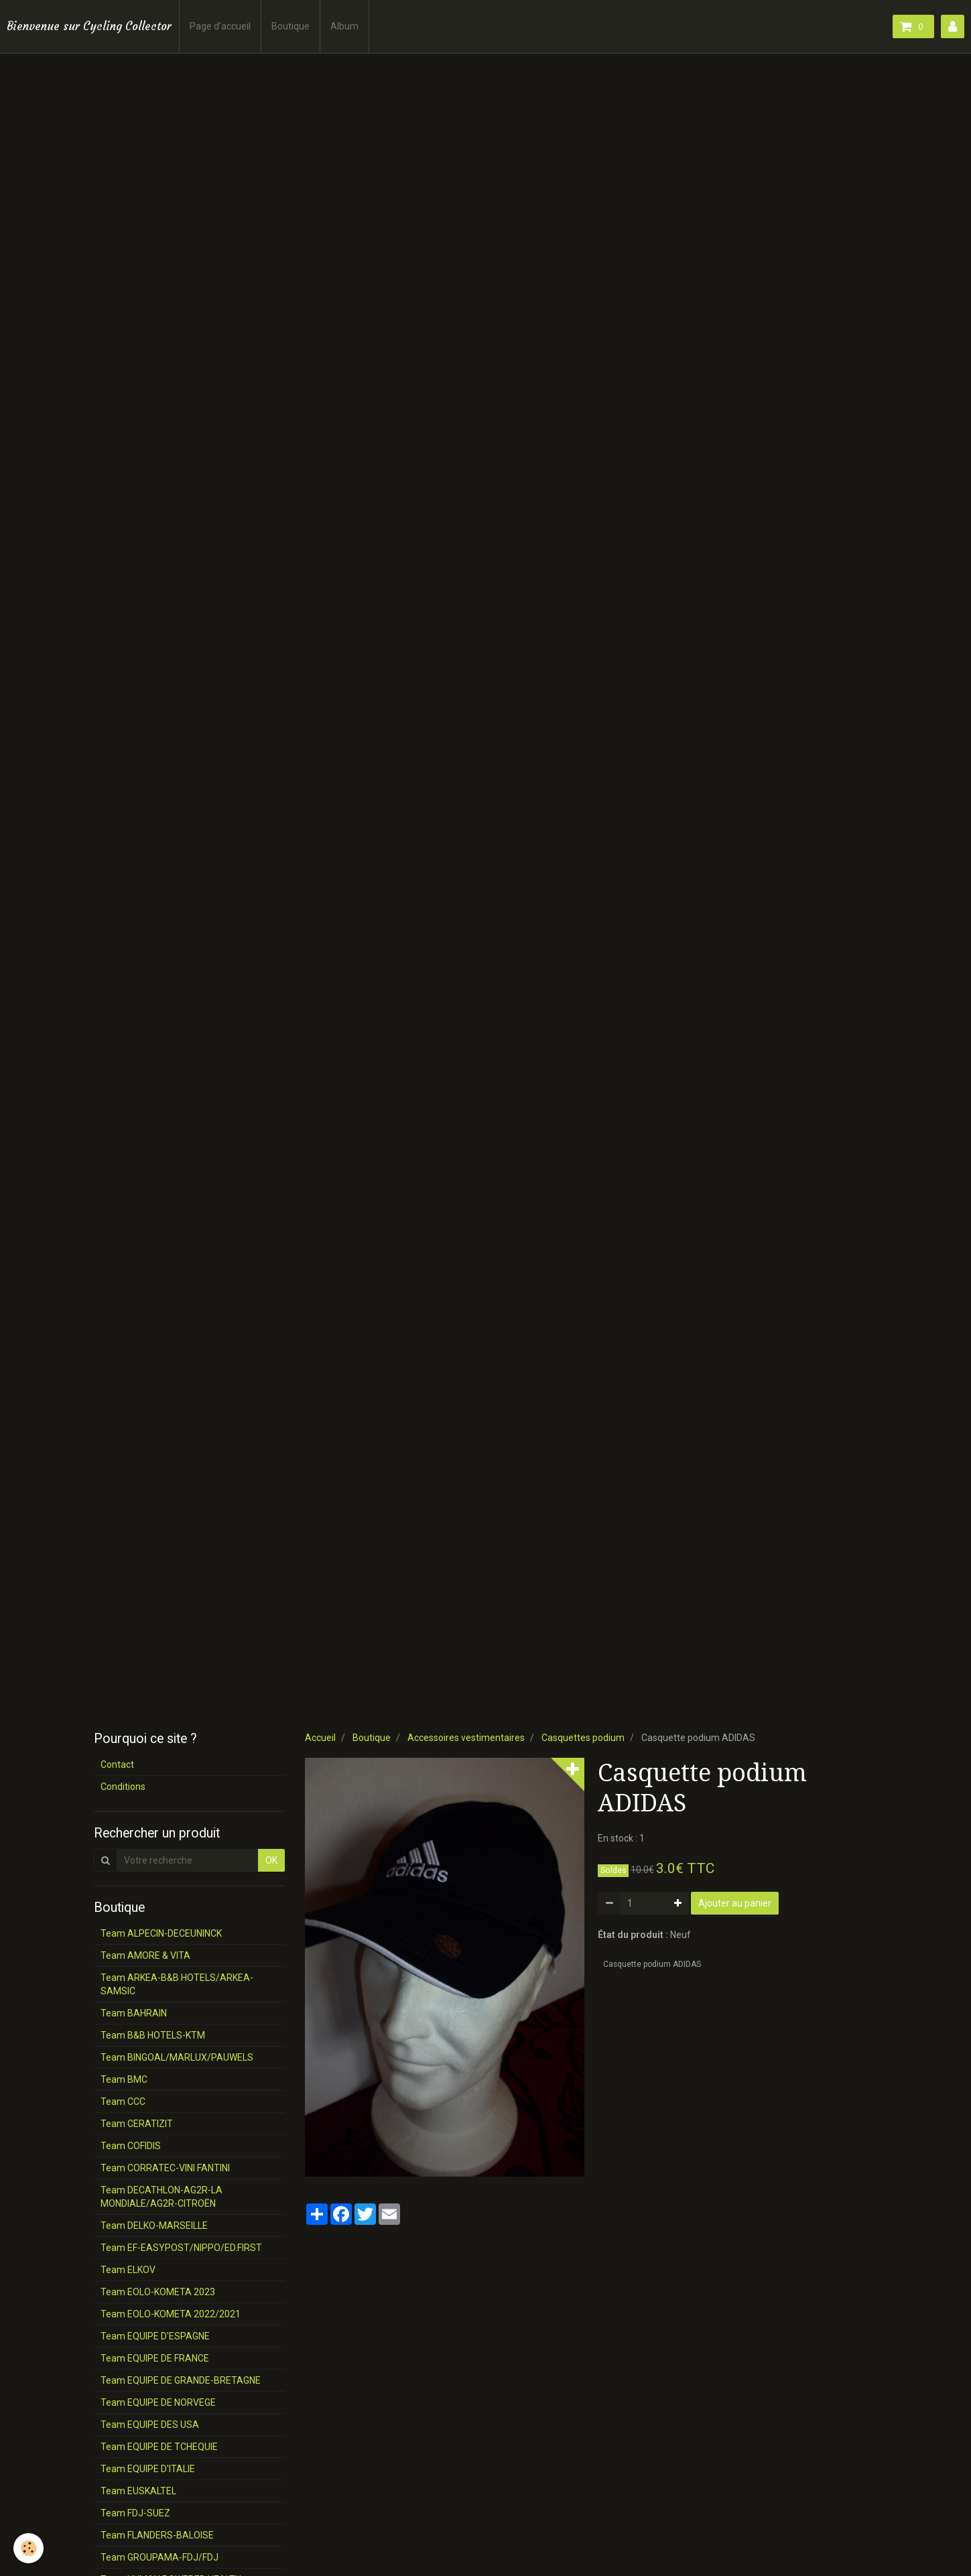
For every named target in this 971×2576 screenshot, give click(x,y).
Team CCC (123, 2101)
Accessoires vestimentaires (466, 1737)
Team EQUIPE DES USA (150, 2424)
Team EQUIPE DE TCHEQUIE (159, 2446)
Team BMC (124, 2079)
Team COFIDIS (131, 2145)
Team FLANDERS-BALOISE (157, 2535)
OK (271, 1860)
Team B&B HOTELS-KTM (153, 2035)
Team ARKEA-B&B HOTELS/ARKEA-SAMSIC (177, 1984)
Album (344, 26)
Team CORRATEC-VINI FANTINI (165, 2168)
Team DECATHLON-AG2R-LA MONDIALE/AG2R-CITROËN (161, 2197)
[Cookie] (28, 2548)
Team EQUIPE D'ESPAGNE (155, 2336)
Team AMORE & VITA (145, 1955)
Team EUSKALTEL (138, 2491)
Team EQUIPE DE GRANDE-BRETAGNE (181, 2380)
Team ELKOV (128, 2269)
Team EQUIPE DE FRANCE (155, 2358)
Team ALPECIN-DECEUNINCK (161, 1933)
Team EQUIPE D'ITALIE (148, 2468)
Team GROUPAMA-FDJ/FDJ (159, 2557)
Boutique (290, 26)
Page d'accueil (220, 26)
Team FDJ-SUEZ (135, 2513)
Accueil (320, 1737)
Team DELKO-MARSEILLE (154, 2225)
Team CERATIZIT (137, 2123)
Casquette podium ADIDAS (652, 1964)
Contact (117, 1764)
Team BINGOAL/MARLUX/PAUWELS (177, 2057)
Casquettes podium (583, 1737)
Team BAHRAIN (134, 2013)
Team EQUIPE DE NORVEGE (158, 2402)
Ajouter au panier (734, 1903)
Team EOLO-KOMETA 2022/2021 (171, 2314)
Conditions (123, 1786)
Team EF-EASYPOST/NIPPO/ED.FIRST (181, 2247)
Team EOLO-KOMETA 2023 (158, 2292)
